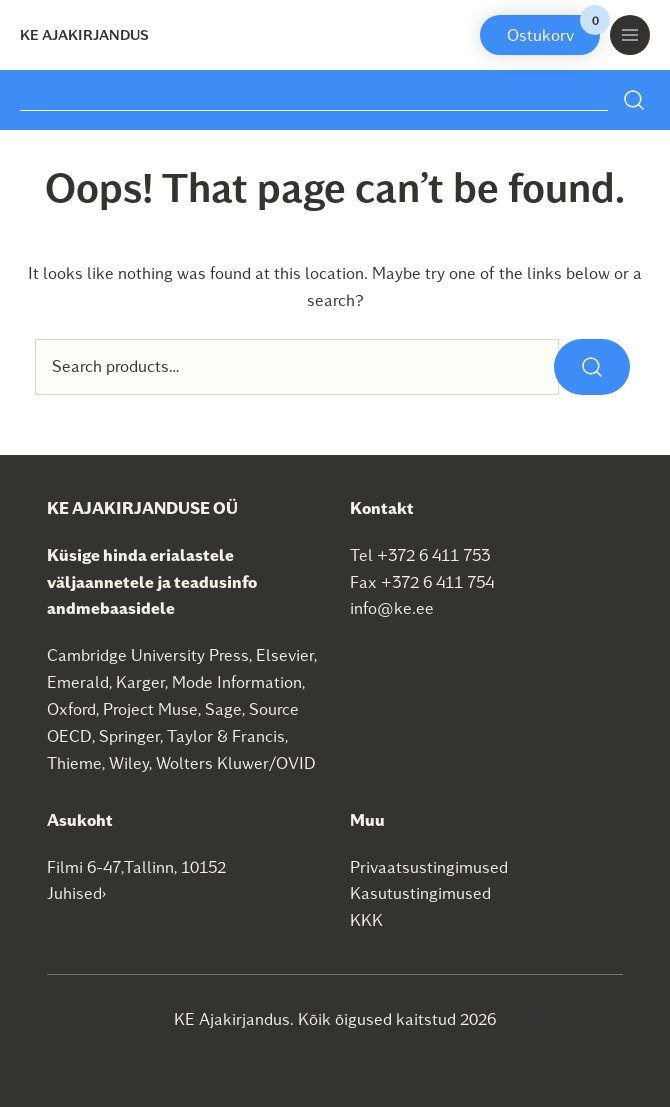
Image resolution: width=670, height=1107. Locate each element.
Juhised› (77, 892)
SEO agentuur (571, 1017)
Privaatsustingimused (429, 866)
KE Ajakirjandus (84, 34)
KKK (366, 919)
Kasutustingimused (420, 892)
